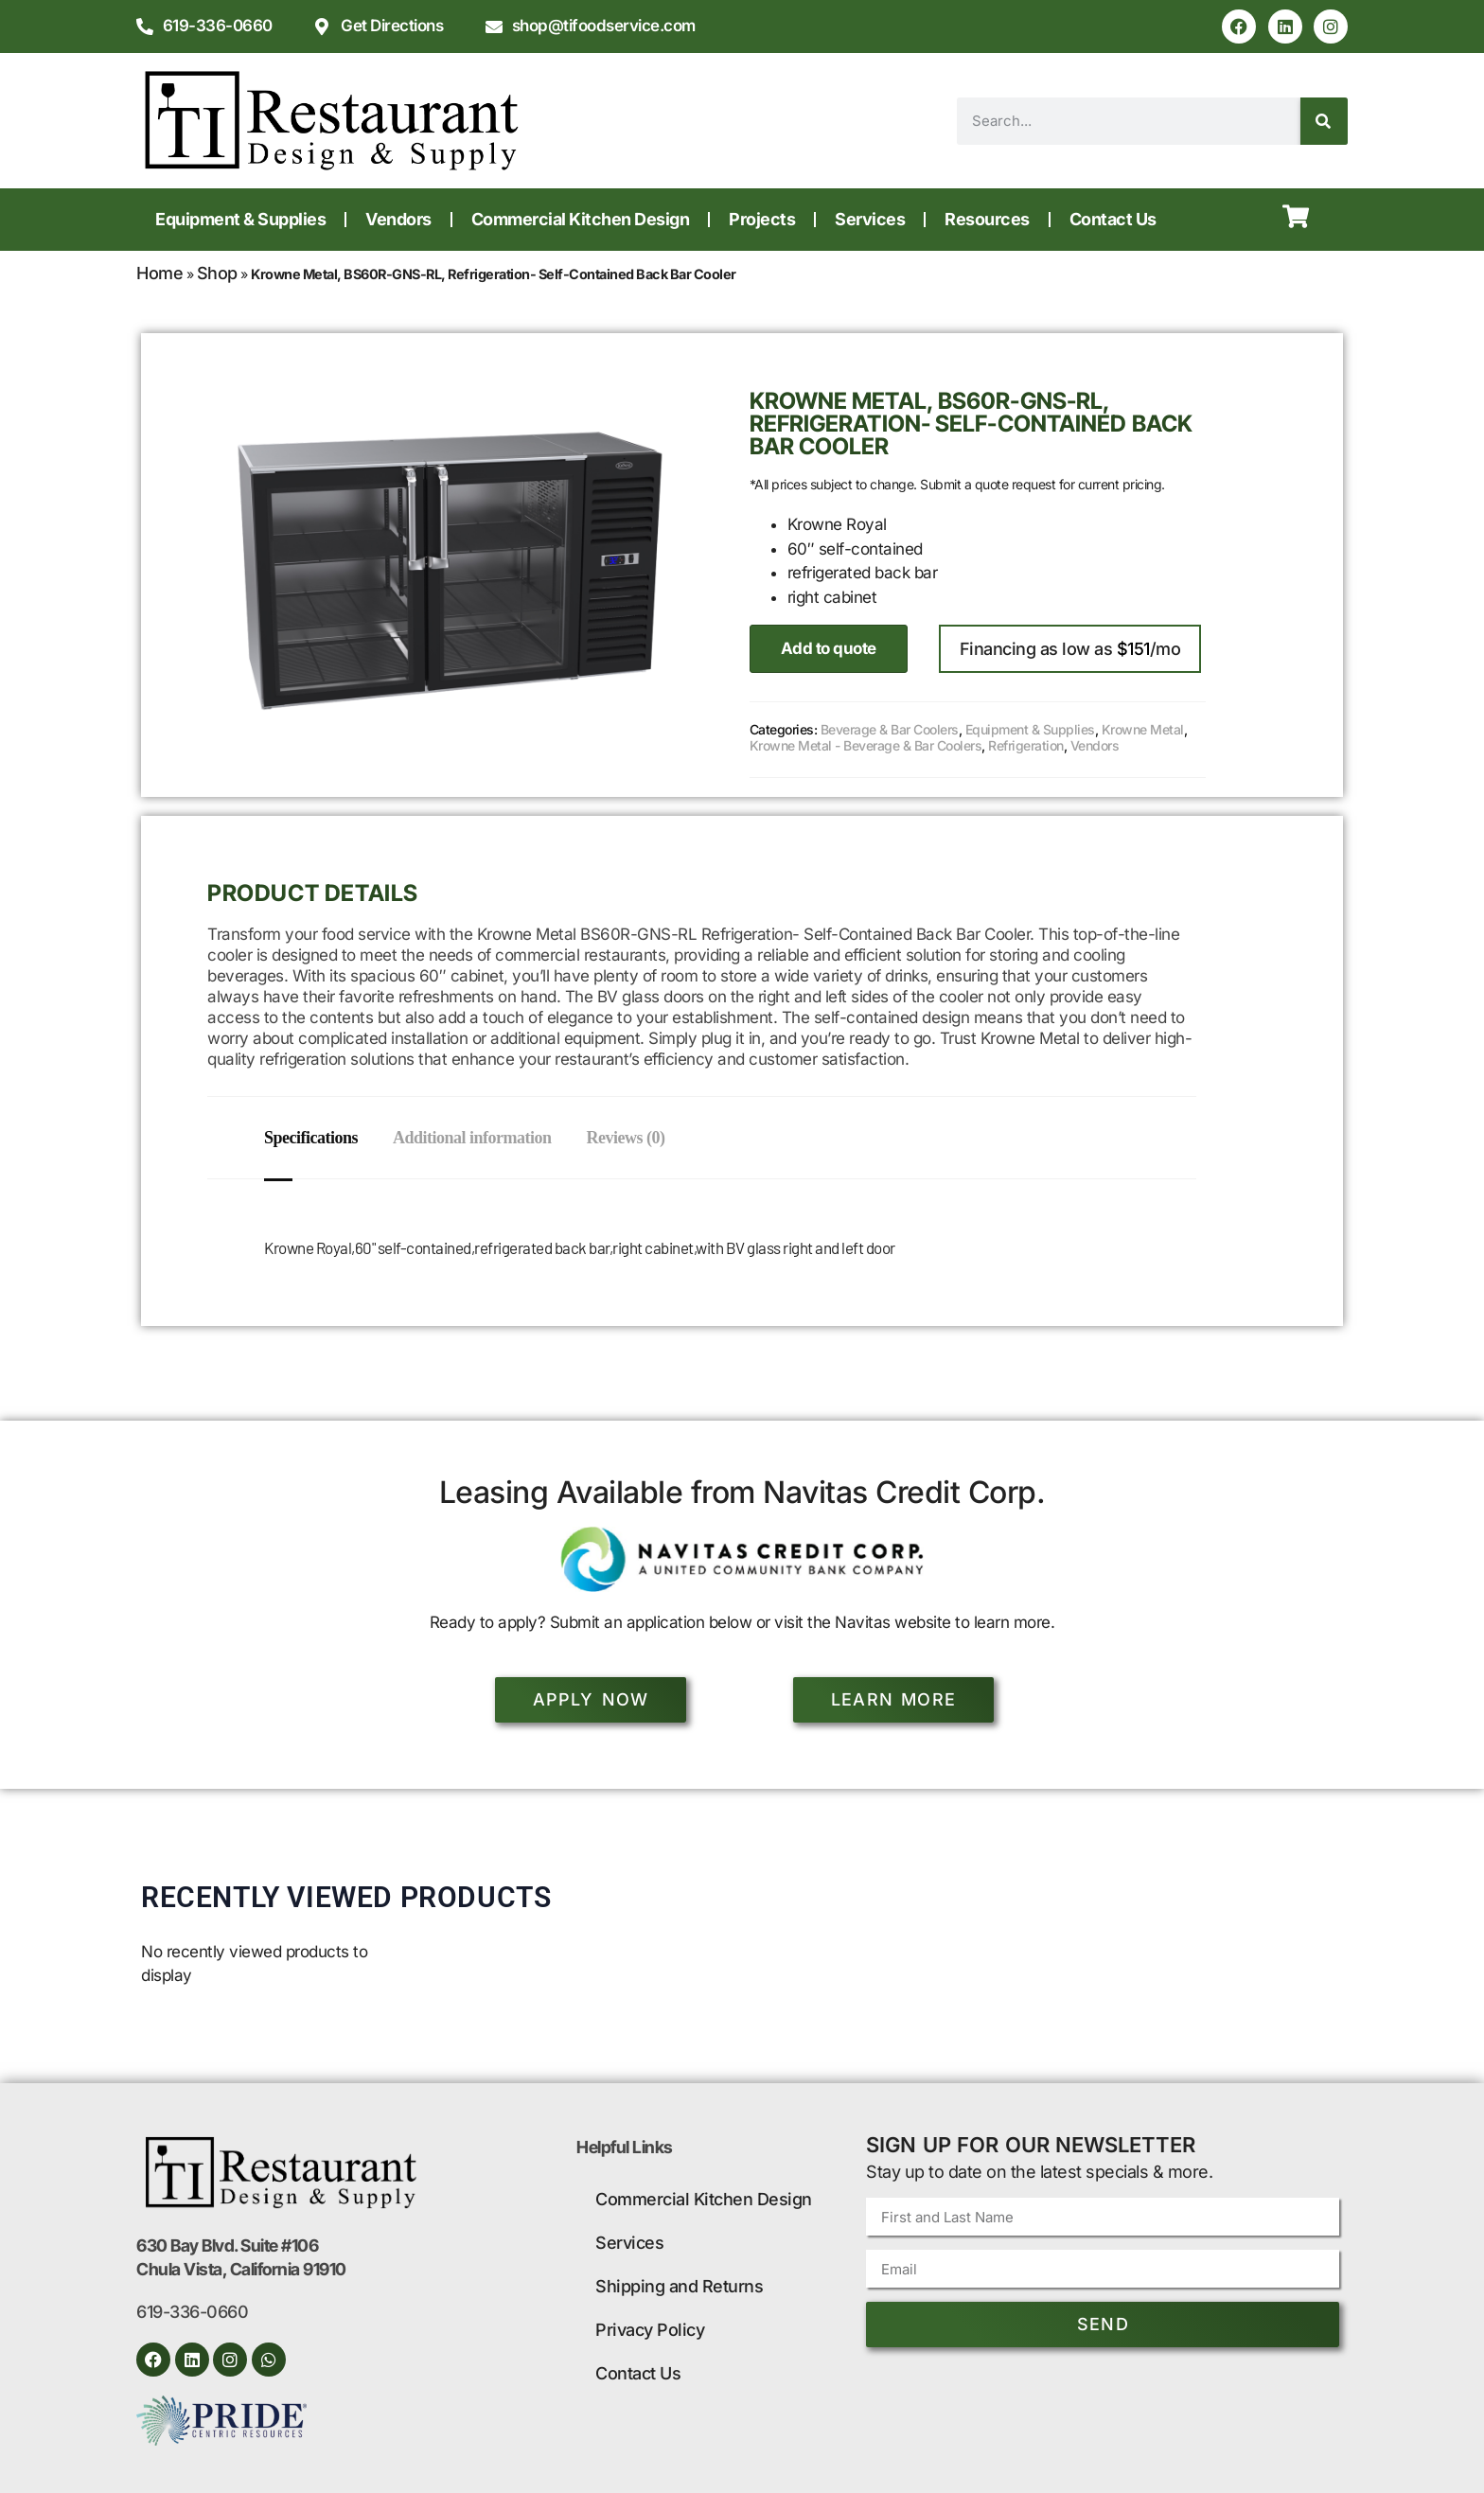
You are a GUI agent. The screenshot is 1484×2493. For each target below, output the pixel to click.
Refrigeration (1026, 745)
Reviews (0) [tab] (631, 1137)
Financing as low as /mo (1070, 649)
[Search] (1324, 121)
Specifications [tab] (311, 1137)
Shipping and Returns (679, 2286)
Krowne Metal (1143, 729)
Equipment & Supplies (240, 219)
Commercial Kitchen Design (580, 219)
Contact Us (1113, 219)
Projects (762, 219)
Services (870, 219)
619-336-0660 (192, 2312)
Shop (217, 273)
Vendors (398, 219)
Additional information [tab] (475, 1137)
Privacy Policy (649, 2330)
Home (159, 273)
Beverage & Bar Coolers (890, 729)
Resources (987, 219)
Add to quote (828, 648)
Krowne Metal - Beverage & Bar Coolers (866, 745)
